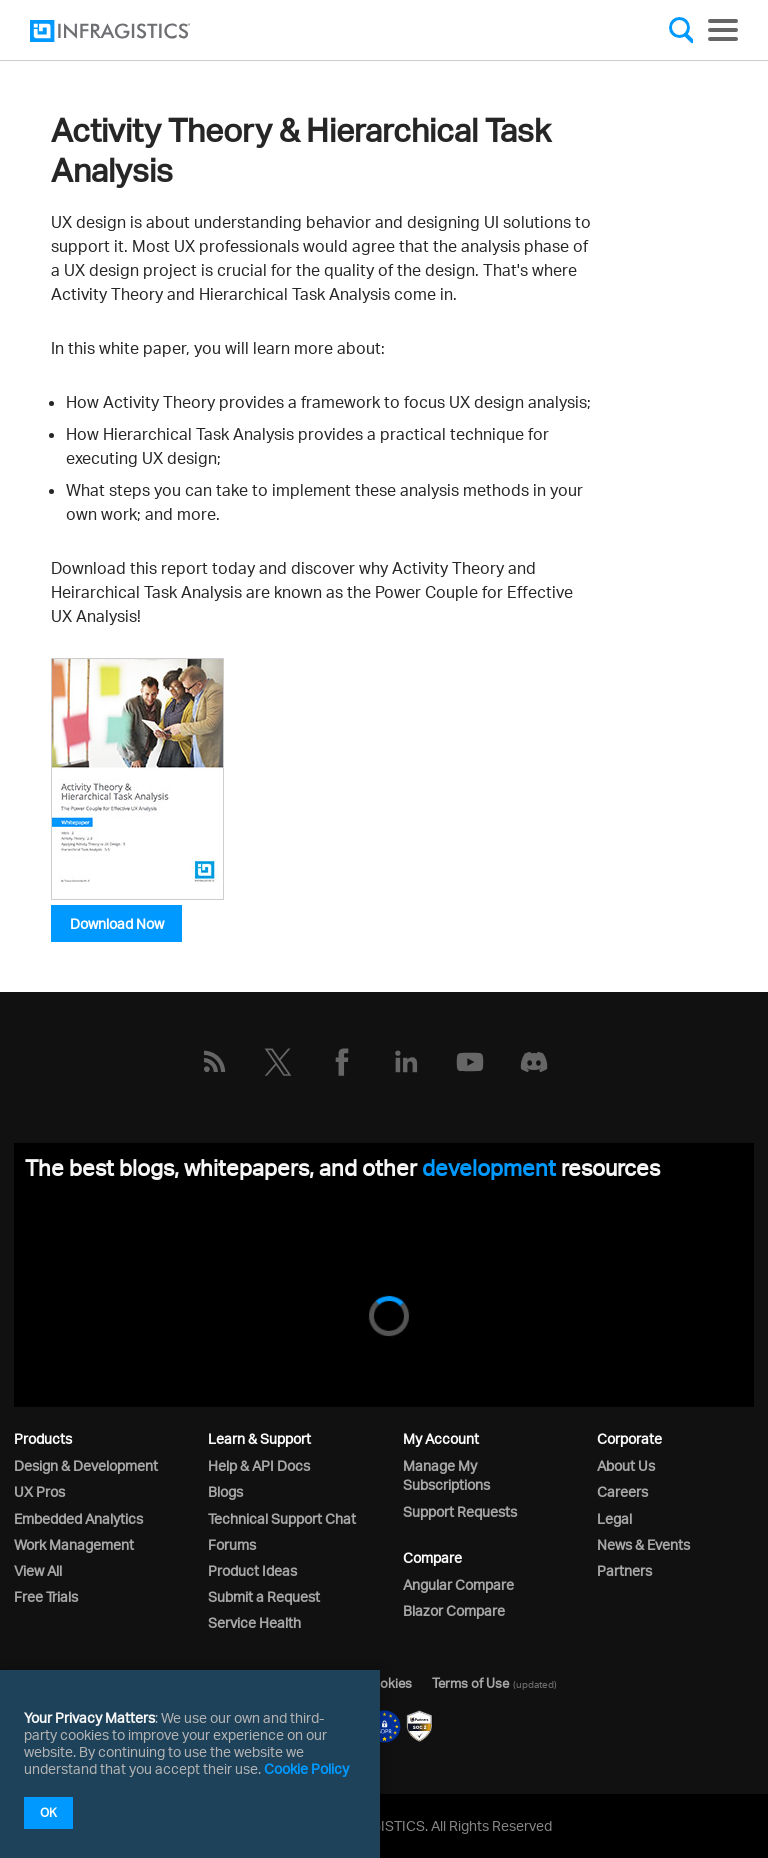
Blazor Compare (454, 1610)
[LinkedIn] (406, 1062)
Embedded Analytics (78, 1518)
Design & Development (86, 1465)
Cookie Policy (306, 1768)
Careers (622, 1491)
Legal (614, 1518)
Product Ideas (252, 1570)
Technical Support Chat (282, 1518)
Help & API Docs (259, 1465)
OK (48, 1812)
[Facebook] (342, 1062)
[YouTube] (470, 1062)
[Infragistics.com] (130, 31)
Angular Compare (458, 1584)
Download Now (117, 923)
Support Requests (460, 1511)
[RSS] (214, 1062)
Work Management (74, 1544)
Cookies (387, 1683)
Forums (232, 1544)
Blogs (225, 1491)
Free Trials (46, 1596)
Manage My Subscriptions (446, 1475)
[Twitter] (278, 1062)
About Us (626, 1465)
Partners (624, 1570)
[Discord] (534, 1062)
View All (38, 1570)
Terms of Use (470, 1683)
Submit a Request (264, 1596)
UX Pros (39, 1491)
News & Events (643, 1544)
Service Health (254, 1622)
